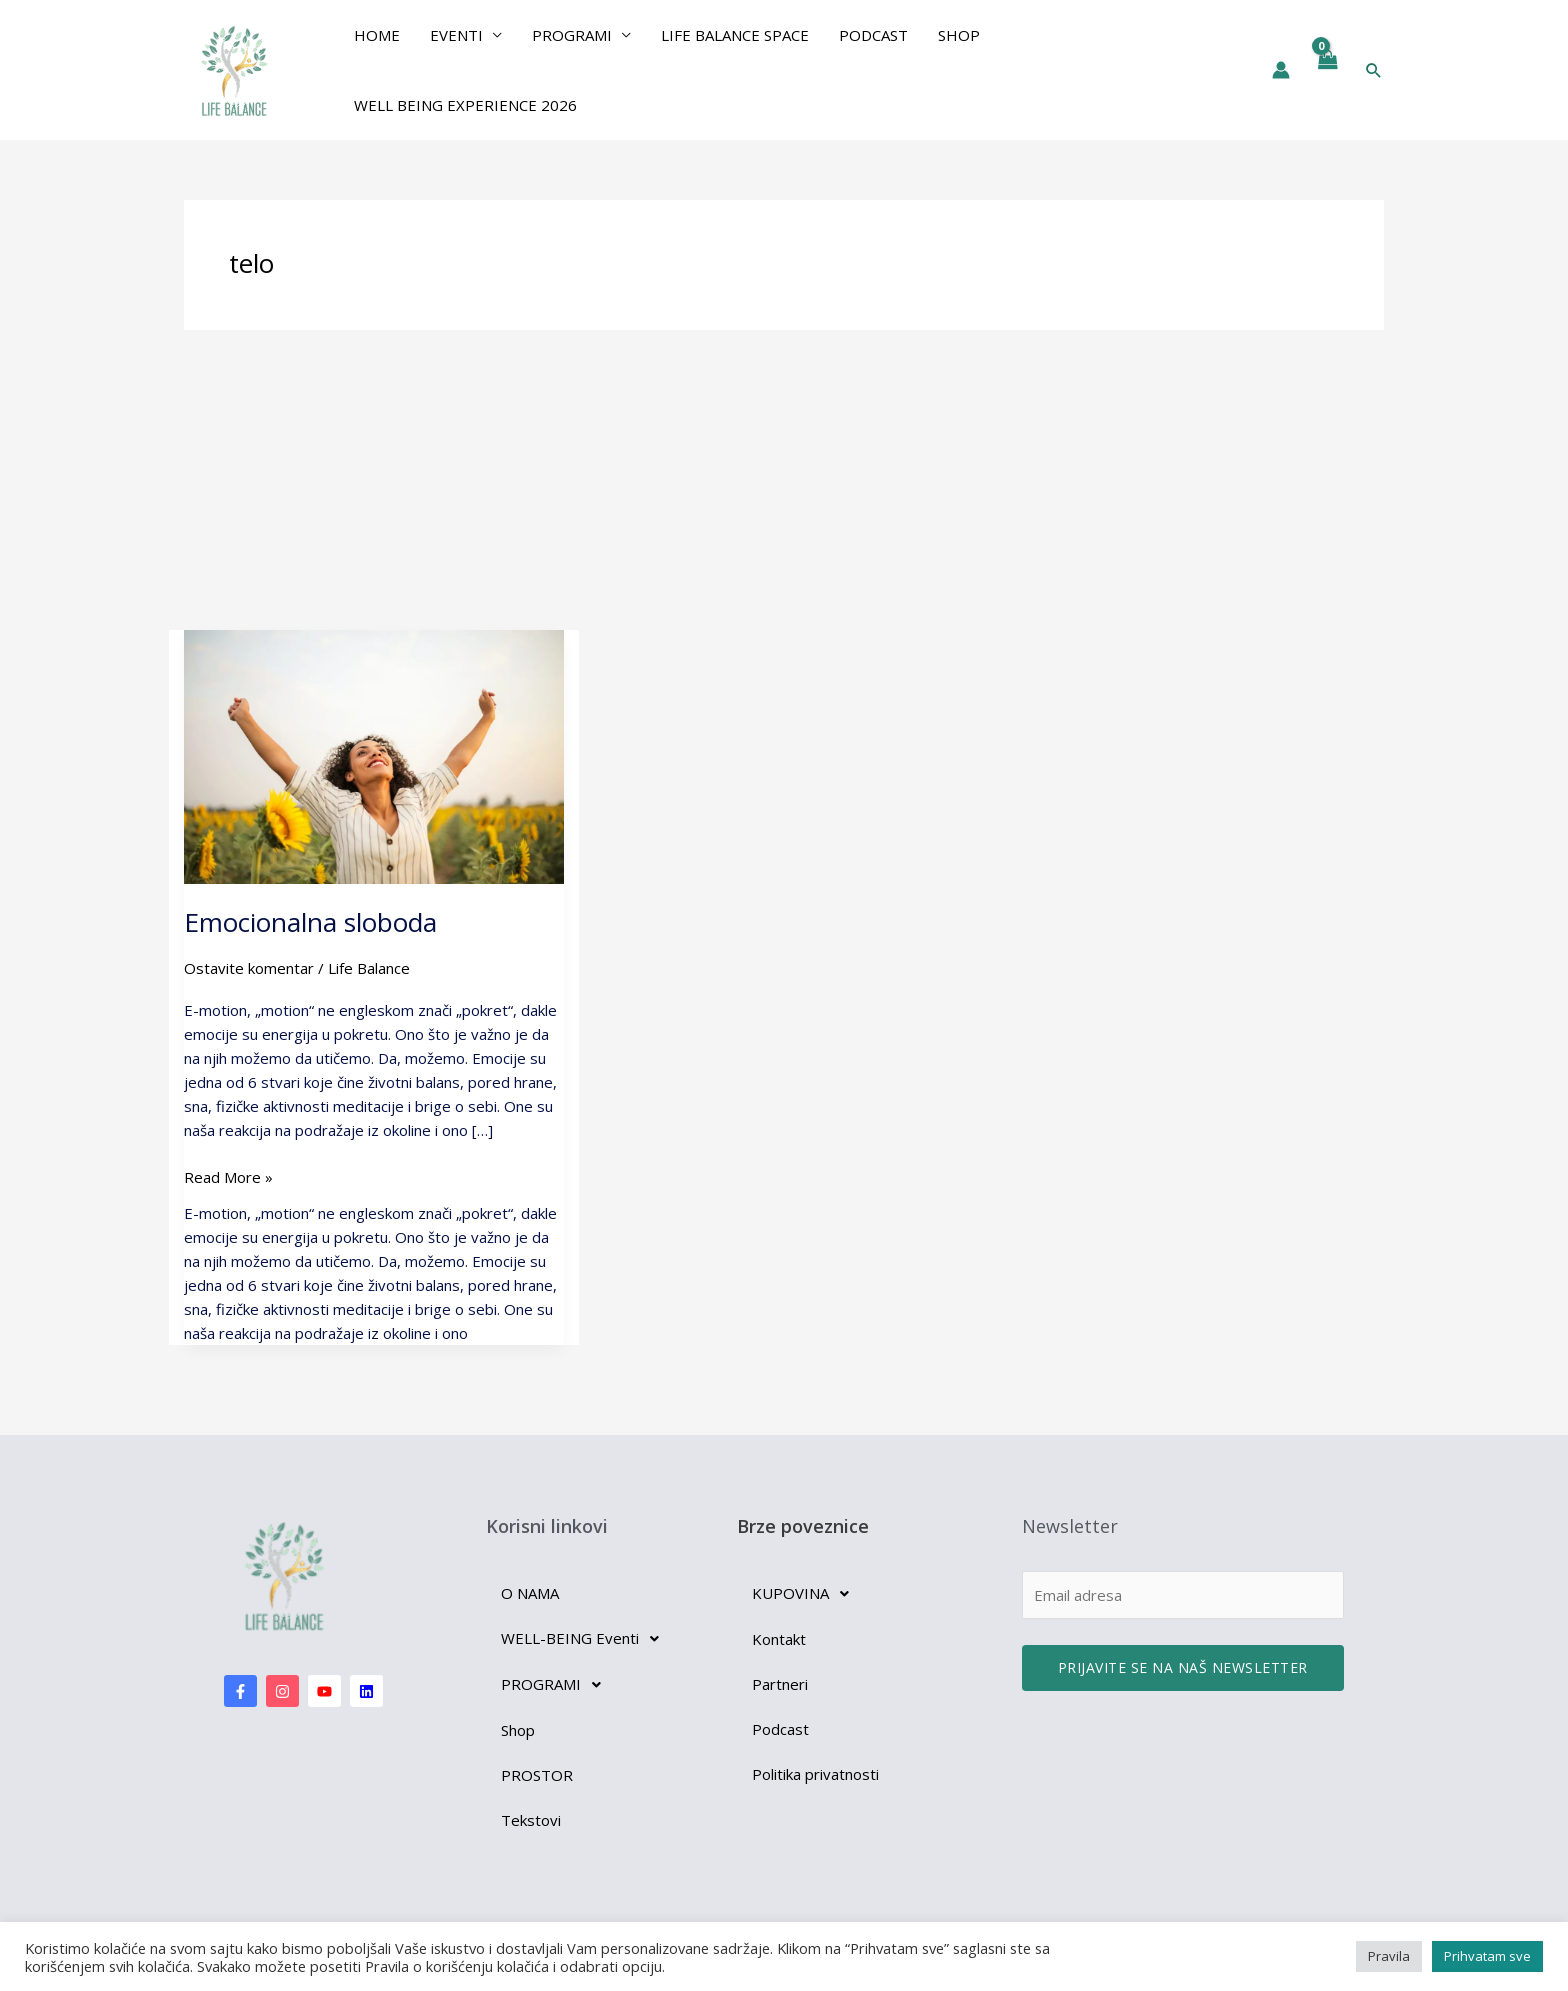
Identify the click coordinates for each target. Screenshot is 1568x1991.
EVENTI (456, 35)
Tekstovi (531, 1820)
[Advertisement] (784, 480)
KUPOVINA (806, 1594)
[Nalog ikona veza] (1281, 70)
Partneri (780, 1684)
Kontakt (779, 1639)
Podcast (873, 35)
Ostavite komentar (249, 968)
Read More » (228, 1176)
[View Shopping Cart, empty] (1327, 70)
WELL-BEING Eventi (585, 1639)
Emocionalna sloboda (310, 922)
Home (377, 35)
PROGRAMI (572, 35)
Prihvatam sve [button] (1487, 1956)
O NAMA (530, 1593)
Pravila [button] (1389, 1956)
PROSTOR (537, 1775)
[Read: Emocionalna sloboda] (374, 755)
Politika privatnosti (815, 1774)
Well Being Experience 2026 (465, 105)
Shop (959, 35)
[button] (1374, 70)
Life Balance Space (735, 35)
